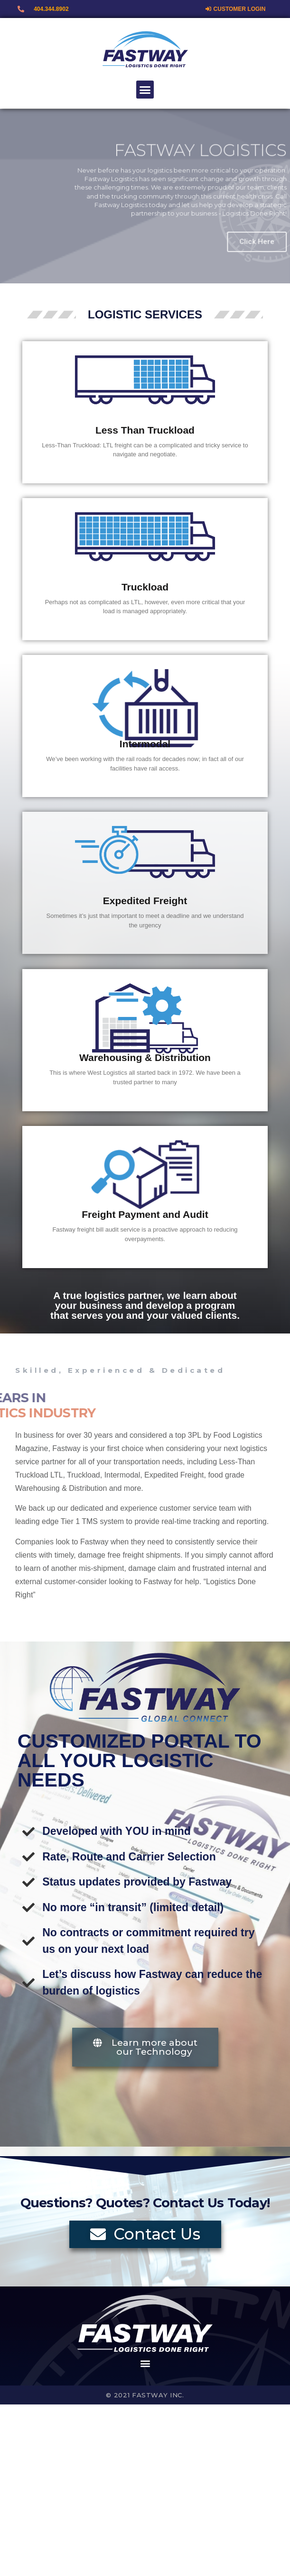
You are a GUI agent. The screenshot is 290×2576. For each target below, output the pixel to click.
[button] (145, 90)
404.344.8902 (51, 9)
